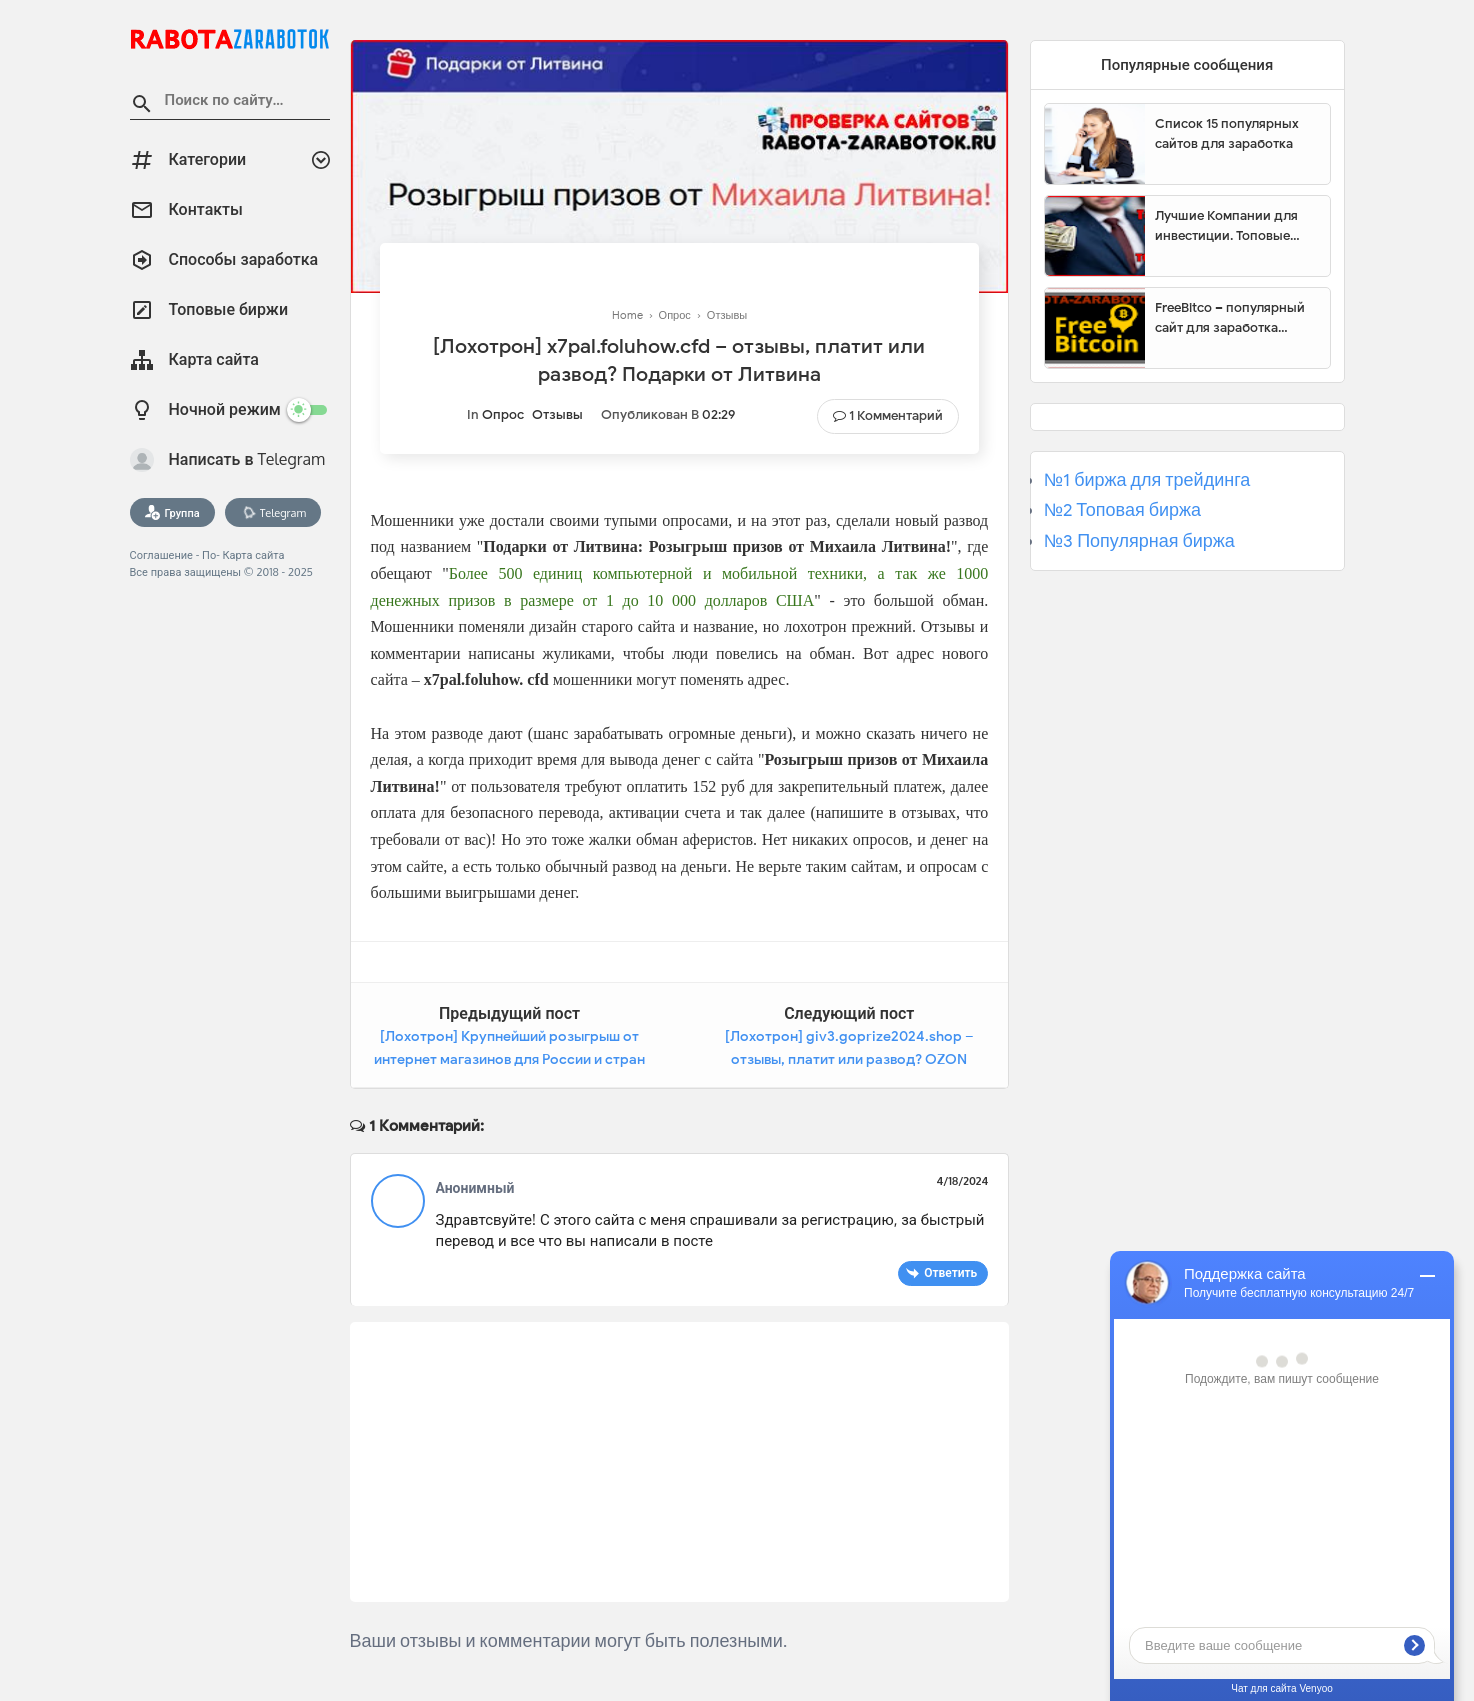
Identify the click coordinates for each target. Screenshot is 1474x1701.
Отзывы (557, 414)
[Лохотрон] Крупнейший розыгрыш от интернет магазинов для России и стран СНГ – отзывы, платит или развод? (509, 1060)
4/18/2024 (962, 1181)
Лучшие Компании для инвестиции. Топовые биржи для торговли (1226, 226)
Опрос (503, 414)
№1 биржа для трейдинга (1147, 480)
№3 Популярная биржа (1139, 541)
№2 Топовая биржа (1122, 510)
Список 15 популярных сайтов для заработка (1227, 133)
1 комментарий (896, 415)
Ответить (950, 1272)
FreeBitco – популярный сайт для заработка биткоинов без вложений (1235, 318)
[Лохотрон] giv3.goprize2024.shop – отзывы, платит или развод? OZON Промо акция (849, 1060)
